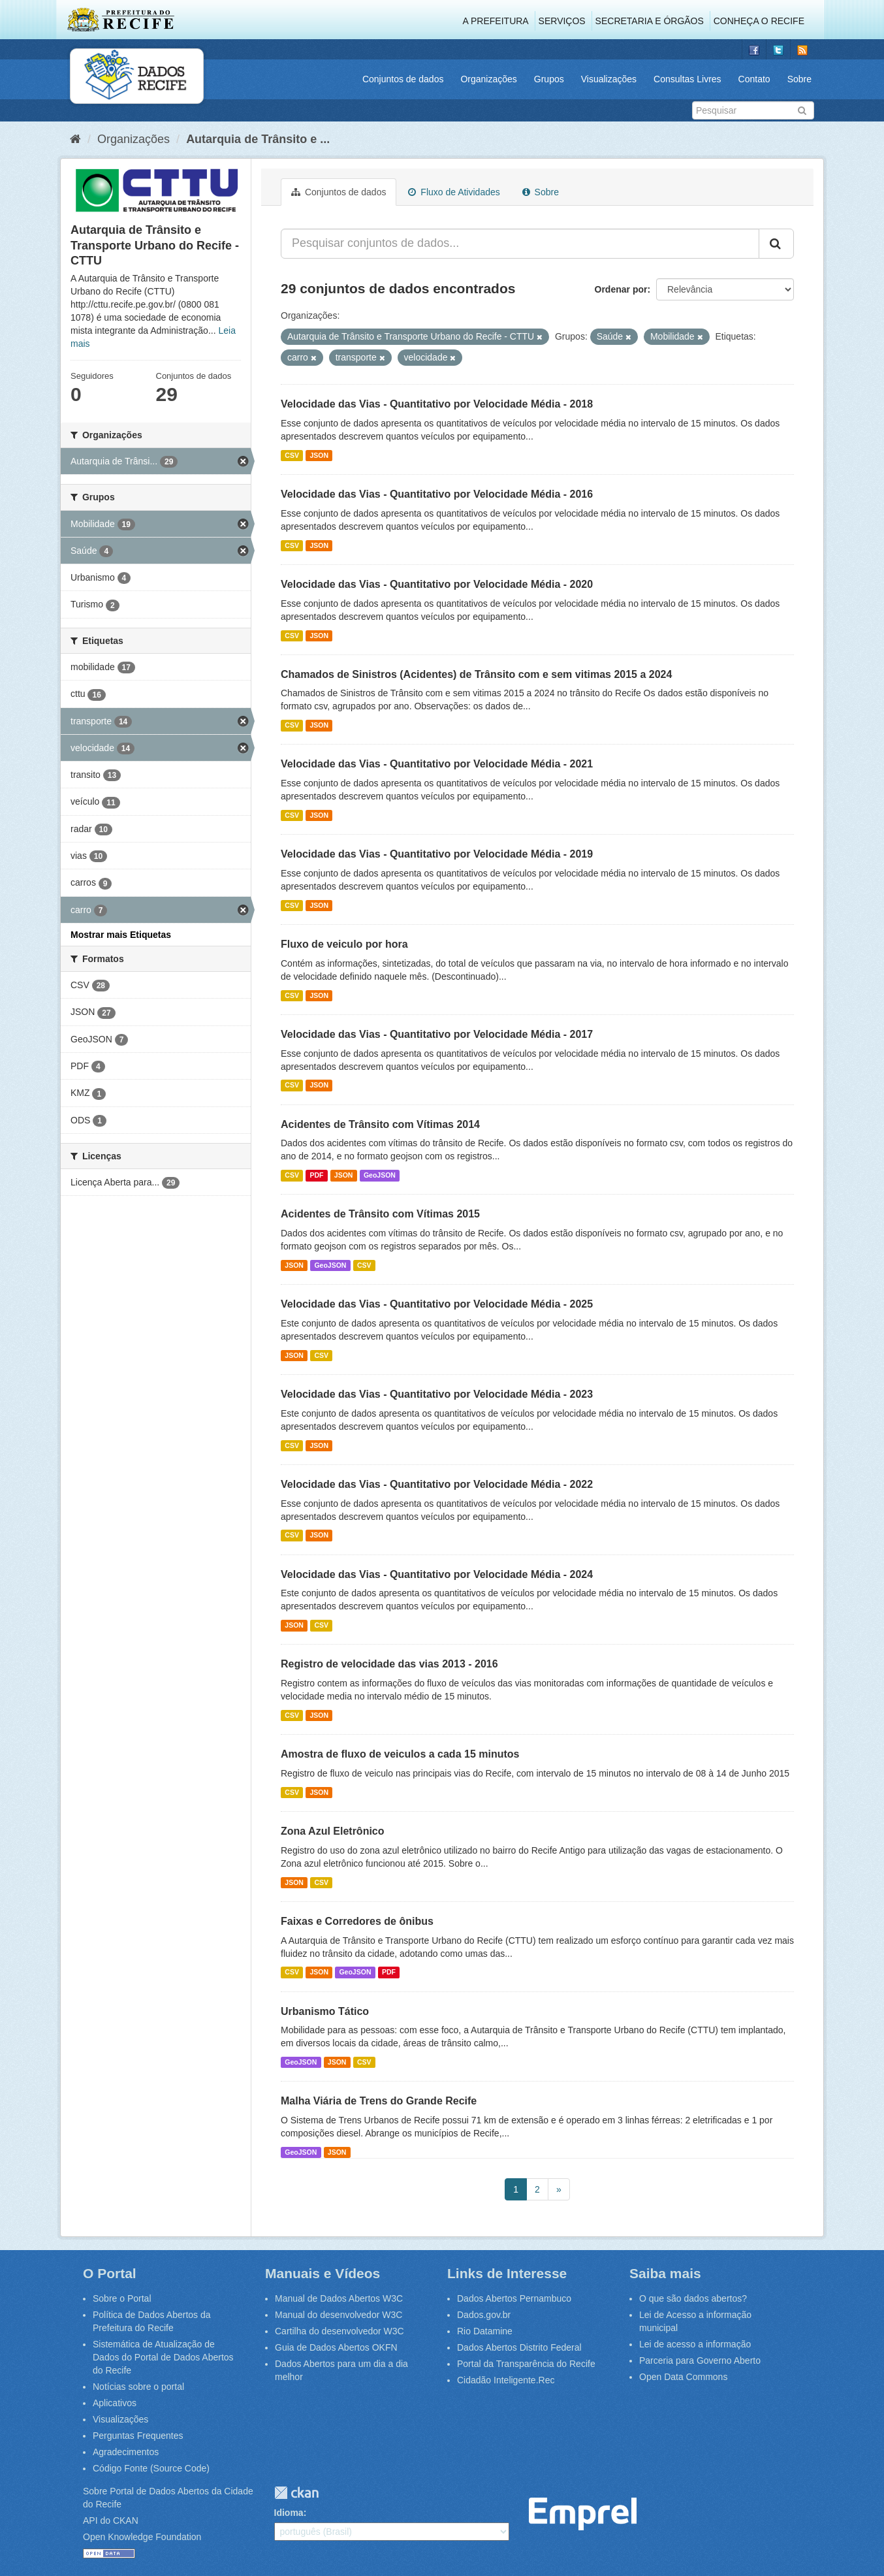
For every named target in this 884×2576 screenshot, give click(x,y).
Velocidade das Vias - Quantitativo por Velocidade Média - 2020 (437, 584)
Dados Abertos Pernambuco (514, 2298)
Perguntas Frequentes (138, 2435)
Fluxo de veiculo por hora (344, 944)
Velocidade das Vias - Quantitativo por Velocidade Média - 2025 (437, 1304)
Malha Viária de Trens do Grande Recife (379, 2100)
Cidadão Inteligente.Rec (505, 2380)
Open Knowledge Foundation (142, 2537)
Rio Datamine (485, 2331)
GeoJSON (380, 1175)
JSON (318, 455)
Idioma (289, 2512)
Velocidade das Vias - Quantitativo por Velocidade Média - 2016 (437, 494)
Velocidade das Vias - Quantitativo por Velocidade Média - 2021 (437, 763)
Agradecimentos (126, 2452)
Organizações (488, 79)
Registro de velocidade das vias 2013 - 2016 (389, 1663)
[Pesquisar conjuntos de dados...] (520, 244)
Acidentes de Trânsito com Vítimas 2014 (380, 1124)
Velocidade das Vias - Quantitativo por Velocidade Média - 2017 (437, 1034)
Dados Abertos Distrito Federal (519, 2347)
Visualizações (609, 79)
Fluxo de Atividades (453, 192)
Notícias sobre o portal (138, 2386)
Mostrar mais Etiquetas (121, 934)
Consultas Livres (687, 79)
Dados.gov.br (484, 2315)
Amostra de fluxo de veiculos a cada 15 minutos (400, 1754)
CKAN (296, 2493)
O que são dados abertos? (693, 2298)
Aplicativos (114, 2403)
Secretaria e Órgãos (649, 21)
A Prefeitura (496, 21)
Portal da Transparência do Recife (526, 2364)
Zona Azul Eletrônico (333, 1831)
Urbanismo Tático (325, 2011)
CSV (292, 455)
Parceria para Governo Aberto (700, 2360)
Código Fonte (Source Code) (151, 2468)
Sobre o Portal (122, 2298)
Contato (754, 79)
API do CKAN (110, 2520)
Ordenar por (621, 289)
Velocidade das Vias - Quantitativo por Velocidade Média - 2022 (437, 1484)
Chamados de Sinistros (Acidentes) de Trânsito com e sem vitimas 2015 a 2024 (476, 674)
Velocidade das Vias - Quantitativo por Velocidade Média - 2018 (437, 404)
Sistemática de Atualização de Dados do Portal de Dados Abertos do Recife (163, 2357)
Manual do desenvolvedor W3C (338, 2315)
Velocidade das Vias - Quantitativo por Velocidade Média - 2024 (437, 1574)
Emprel (583, 2514)
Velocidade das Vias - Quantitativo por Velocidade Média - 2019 (437, 854)
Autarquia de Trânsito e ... (258, 139)
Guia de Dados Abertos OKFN (336, 2347)
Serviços (562, 21)
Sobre (799, 79)
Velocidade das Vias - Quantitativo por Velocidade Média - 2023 (437, 1394)
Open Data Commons (683, 2377)
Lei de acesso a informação (695, 2344)
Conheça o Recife (759, 21)
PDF (316, 1175)
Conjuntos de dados (403, 79)
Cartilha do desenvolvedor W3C (339, 2331)
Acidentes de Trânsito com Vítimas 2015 (380, 1213)
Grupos (549, 79)
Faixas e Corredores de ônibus (357, 1921)
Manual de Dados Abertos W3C (339, 2298)
